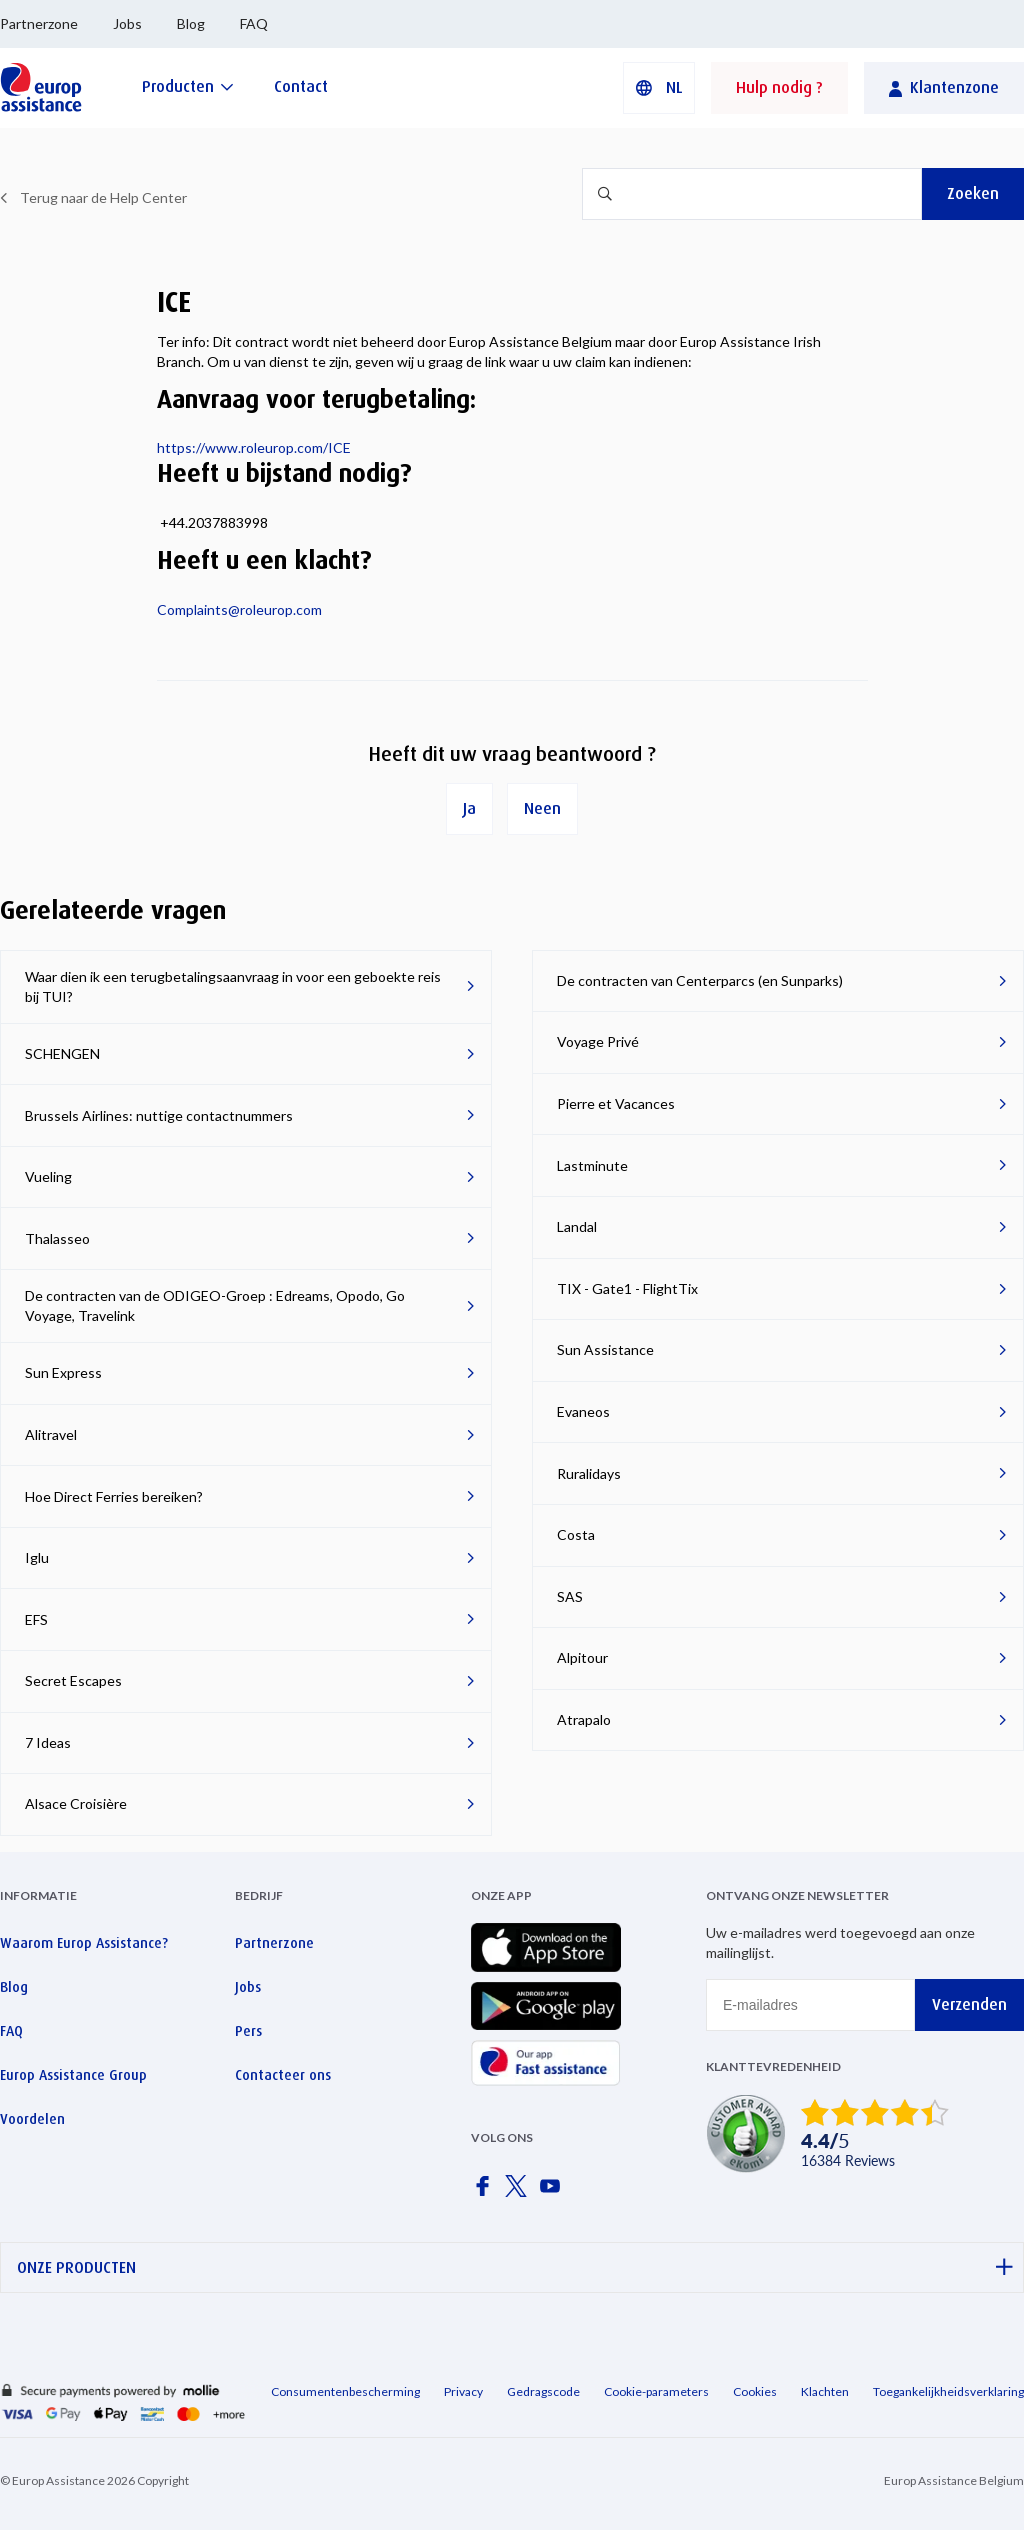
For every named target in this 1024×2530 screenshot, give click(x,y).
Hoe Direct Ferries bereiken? (114, 1496)
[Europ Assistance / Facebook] (486, 2192)
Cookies (755, 2391)
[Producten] (188, 86)
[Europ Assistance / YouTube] (554, 2192)
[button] (659, 88)
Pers (248, 2031)
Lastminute (592, 1165)
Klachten (825, 2391)
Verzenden (969, 2004)
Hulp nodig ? (779, 87)
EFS (36, 1619)
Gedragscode (543, 2391)
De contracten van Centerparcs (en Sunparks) (700, 980)
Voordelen (32, 2119)
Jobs (127, 23)
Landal (577, 1226)
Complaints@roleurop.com (239, 609)
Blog (191, 23)
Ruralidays (589, 1473)
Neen (542, 808)
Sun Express (63, 1372)
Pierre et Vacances (616, 1103)
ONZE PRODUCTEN (515, 2267)
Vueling (48, 1176)
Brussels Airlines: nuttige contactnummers (159, 1115)
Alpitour (582, 1657)
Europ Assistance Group (73, 2075)
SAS (570, 1596)
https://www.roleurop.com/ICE (254, 447)
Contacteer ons (283, 2075)
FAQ (254, 23)
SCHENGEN (62, 1053)
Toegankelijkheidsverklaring (948, 2391)
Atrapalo (584, 1719)
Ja (469, 808)
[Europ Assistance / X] (520, 2192)
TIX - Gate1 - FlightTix (627, 1288)
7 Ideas (48, 1742)
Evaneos (583, 1411)
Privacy (463, 2391)
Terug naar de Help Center (103, 197)
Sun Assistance (605, 1349)
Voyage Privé (598, 1041)
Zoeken (973, 193)
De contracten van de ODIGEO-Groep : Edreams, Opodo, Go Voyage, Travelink (215, 1305)
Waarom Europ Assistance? (84, 1943)
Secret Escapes (73, 1680)
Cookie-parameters (656, 2391)
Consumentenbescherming (345, 2391)
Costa (576, 1534)
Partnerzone (39, 23)
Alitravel (51, 1434)
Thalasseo (57, 1238)
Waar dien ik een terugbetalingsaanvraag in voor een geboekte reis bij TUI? (233, 986)
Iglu (37, 1557)
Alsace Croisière (76, 1803)
